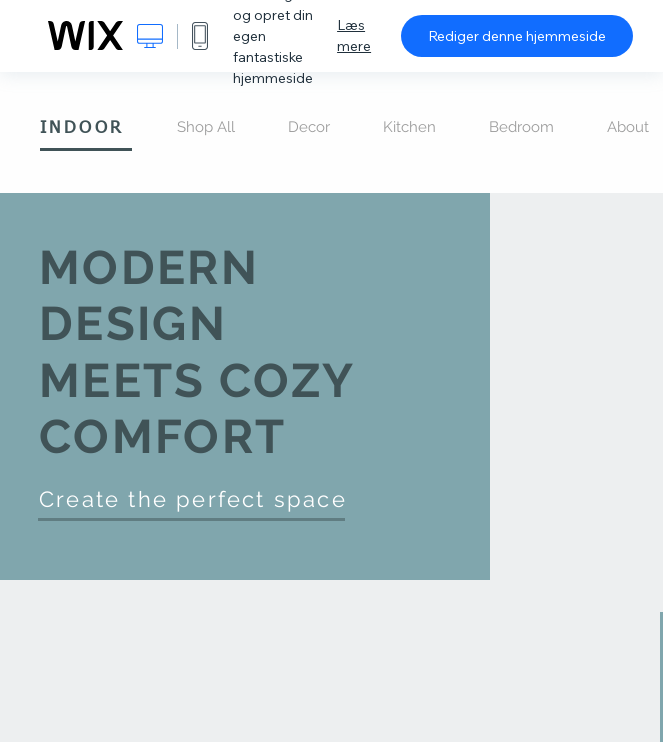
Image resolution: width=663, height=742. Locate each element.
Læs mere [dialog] (354, 35)
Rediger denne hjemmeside (517, 36)
